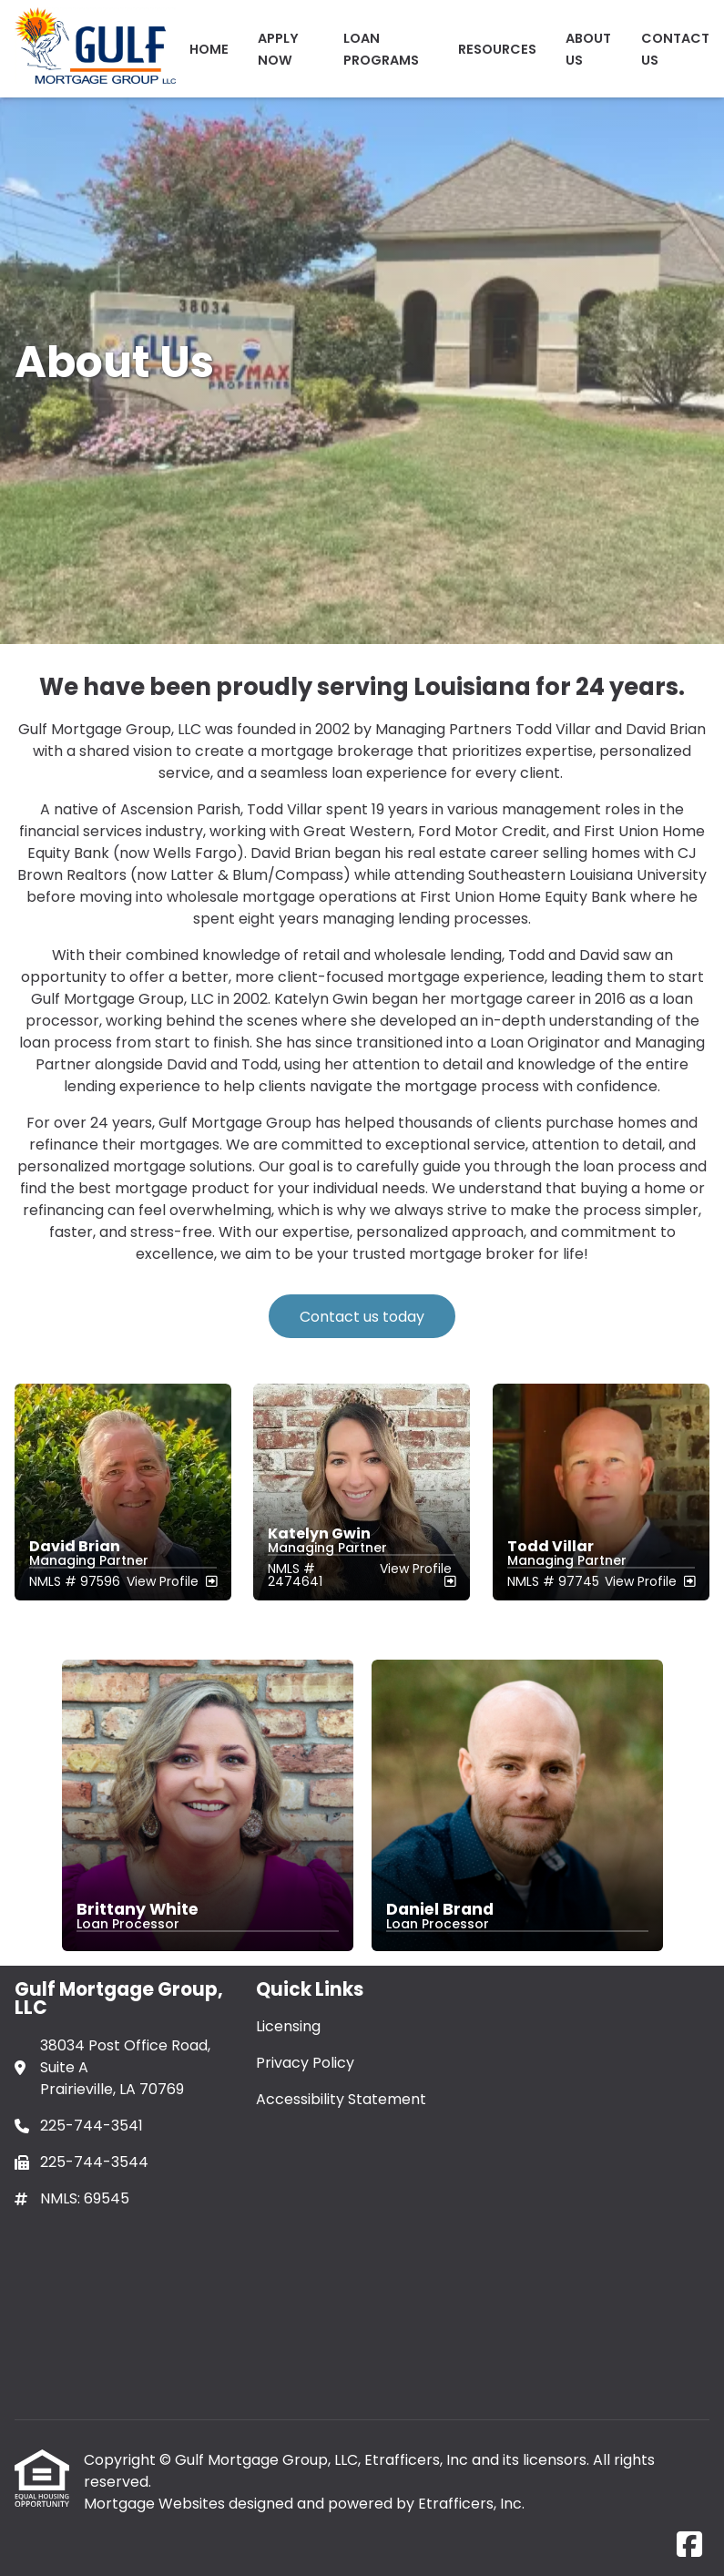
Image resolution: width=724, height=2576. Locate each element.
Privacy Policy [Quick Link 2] (305, 2062)
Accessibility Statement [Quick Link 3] (341, 2099)
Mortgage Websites (156, 2503)
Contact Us (675, 49)
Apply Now (278, 49)
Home (209, 49)
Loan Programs (381, 49)
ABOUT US (588, 49)
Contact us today (362, 1316)
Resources (497, 49)
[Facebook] (689, 2545)
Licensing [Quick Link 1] (288, 2026)
